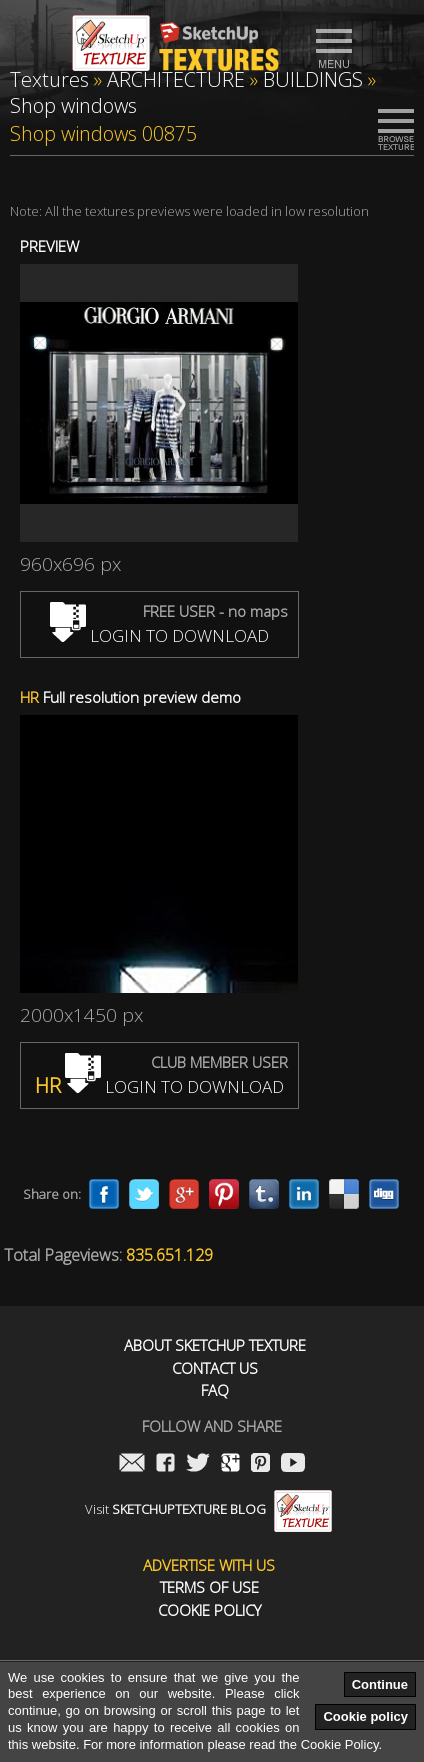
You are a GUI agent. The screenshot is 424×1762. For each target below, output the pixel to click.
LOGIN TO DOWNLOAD (159, 635)
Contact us (215, 1368)
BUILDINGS (313, 79)
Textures (49, 79)
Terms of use (209, 1587)
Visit (208, 1509)
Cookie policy (365, 1716)
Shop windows (73, 105)
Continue (380, 1684)
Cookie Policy (209, 1610)
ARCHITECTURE (176, 79)
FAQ (215, 1390)
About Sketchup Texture (215, 1345)
